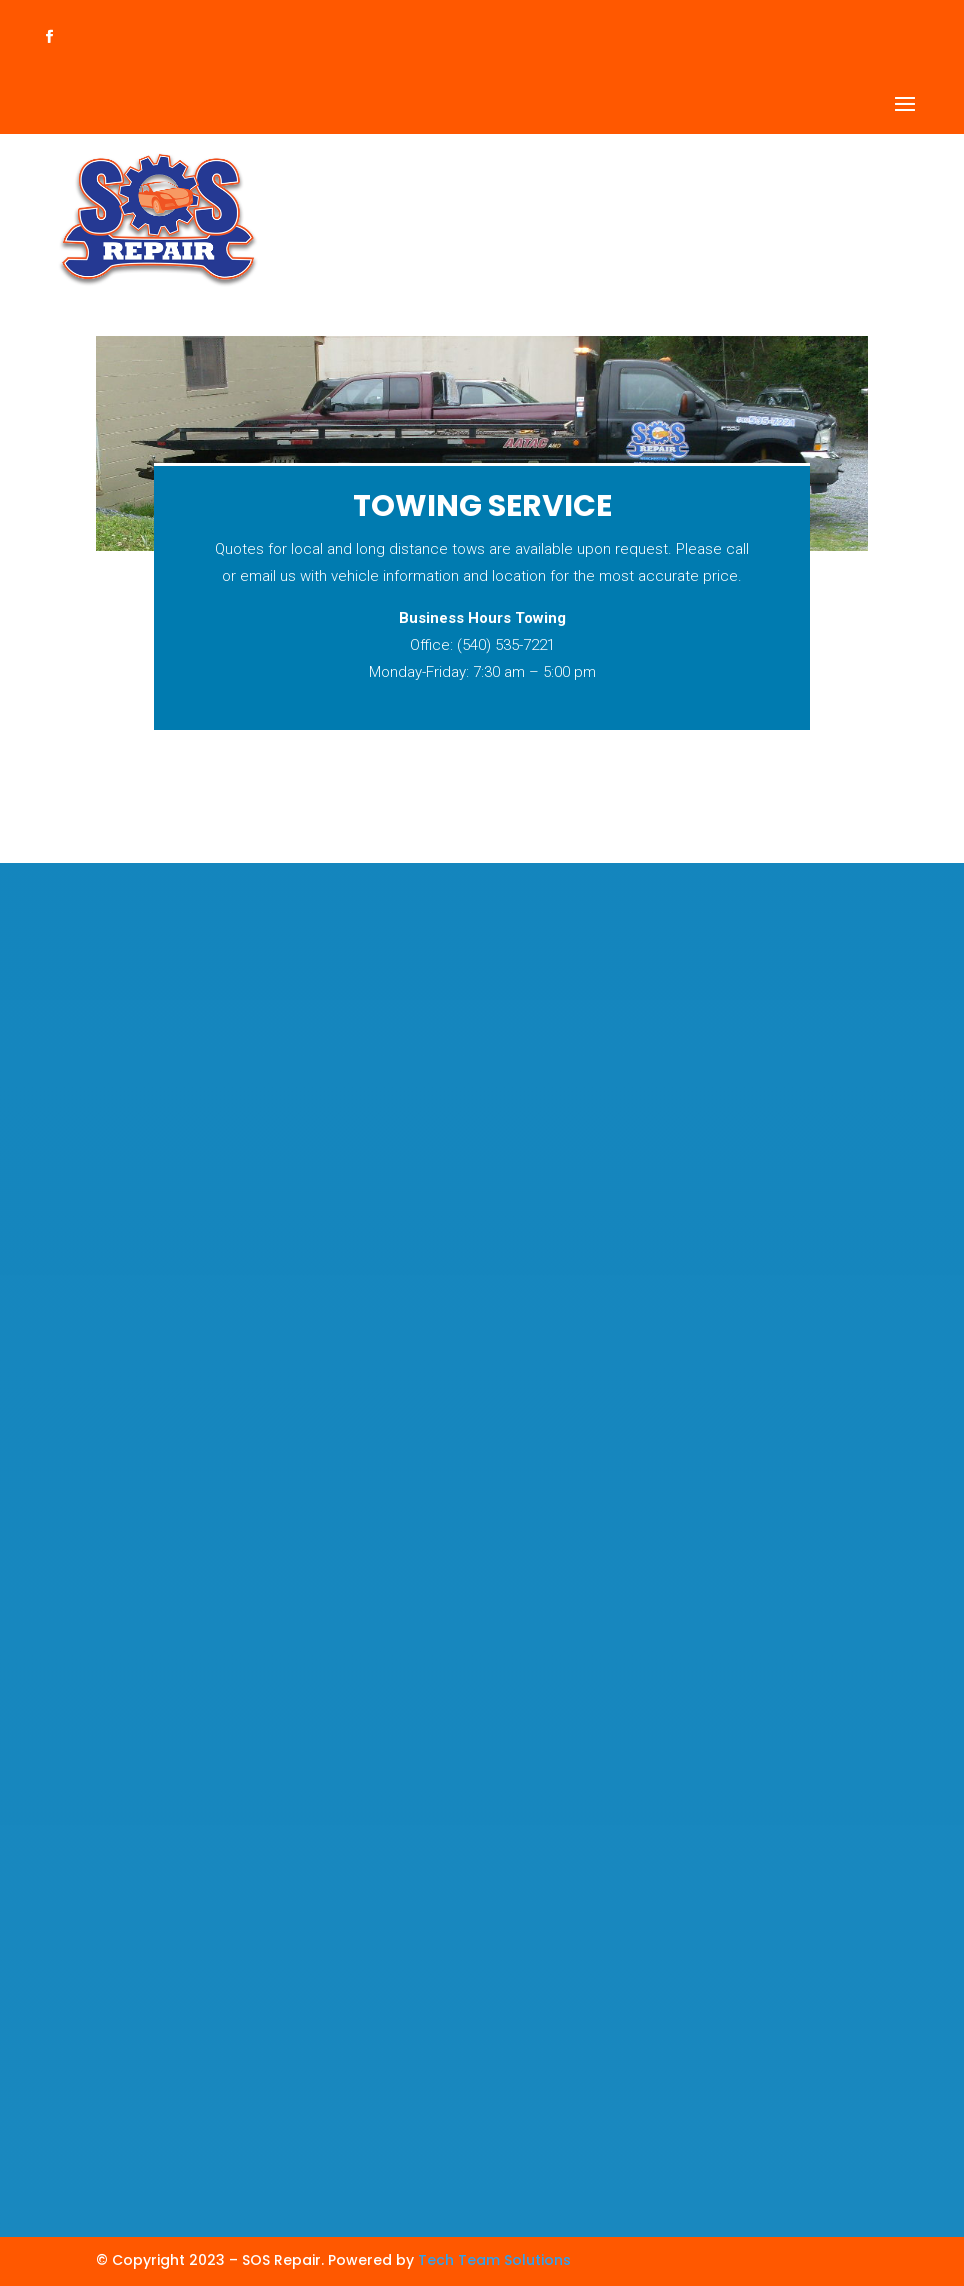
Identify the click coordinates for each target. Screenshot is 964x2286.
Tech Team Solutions (494, 2260)
